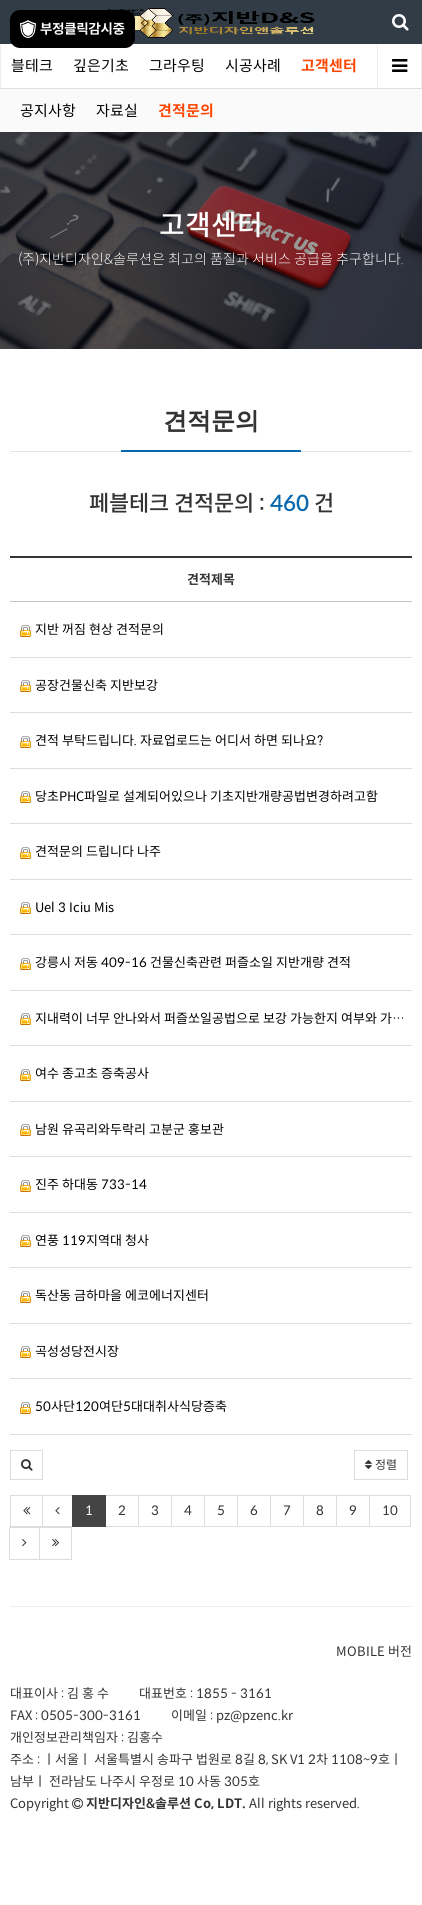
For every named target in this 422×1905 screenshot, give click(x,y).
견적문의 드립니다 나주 (90, 851)
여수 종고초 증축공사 (84, 1073)
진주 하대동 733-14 (83, 1184)
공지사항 (48, 110)
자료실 (117, 110)
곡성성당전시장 (69, 1351)
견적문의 (186, 110)
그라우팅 (177, 65)
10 (390, 1510)
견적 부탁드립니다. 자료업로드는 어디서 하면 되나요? (171, 740)
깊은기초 (101, 65)
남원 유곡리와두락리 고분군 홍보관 (122, 1129)
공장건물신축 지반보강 (89, 685)
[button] (26, 1465)
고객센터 (329, 65)
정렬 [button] (381, 1464)
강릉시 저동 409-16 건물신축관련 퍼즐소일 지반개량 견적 (185, 962)
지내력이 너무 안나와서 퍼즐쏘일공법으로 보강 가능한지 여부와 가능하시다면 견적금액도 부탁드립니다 (216, 1018)
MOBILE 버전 (374, 1651)
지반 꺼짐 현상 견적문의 (92, 629)
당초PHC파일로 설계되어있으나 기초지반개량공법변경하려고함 (199, 796)
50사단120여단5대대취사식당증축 (123, 1406)
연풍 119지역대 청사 (84, 1240)
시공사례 (253, 65)
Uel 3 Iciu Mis (67, 907)
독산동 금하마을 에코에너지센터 (114, 1295)
